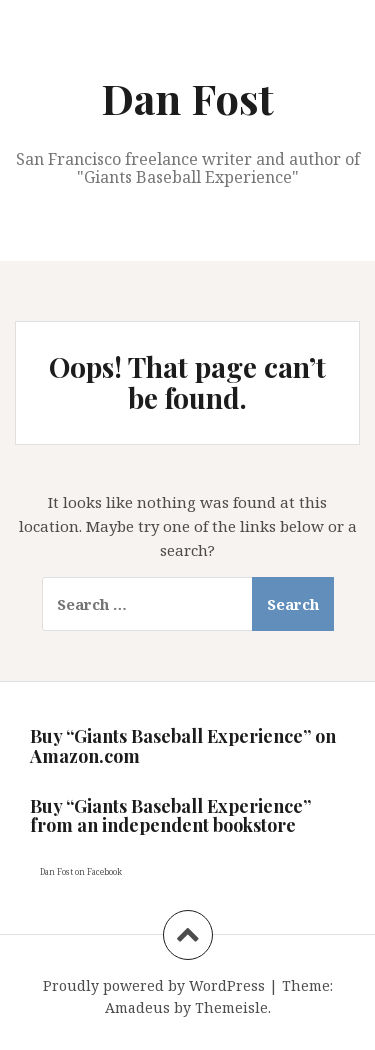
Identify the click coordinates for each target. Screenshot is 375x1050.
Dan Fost (187, 98)
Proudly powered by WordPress (154, 985)
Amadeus (137, 1007)
